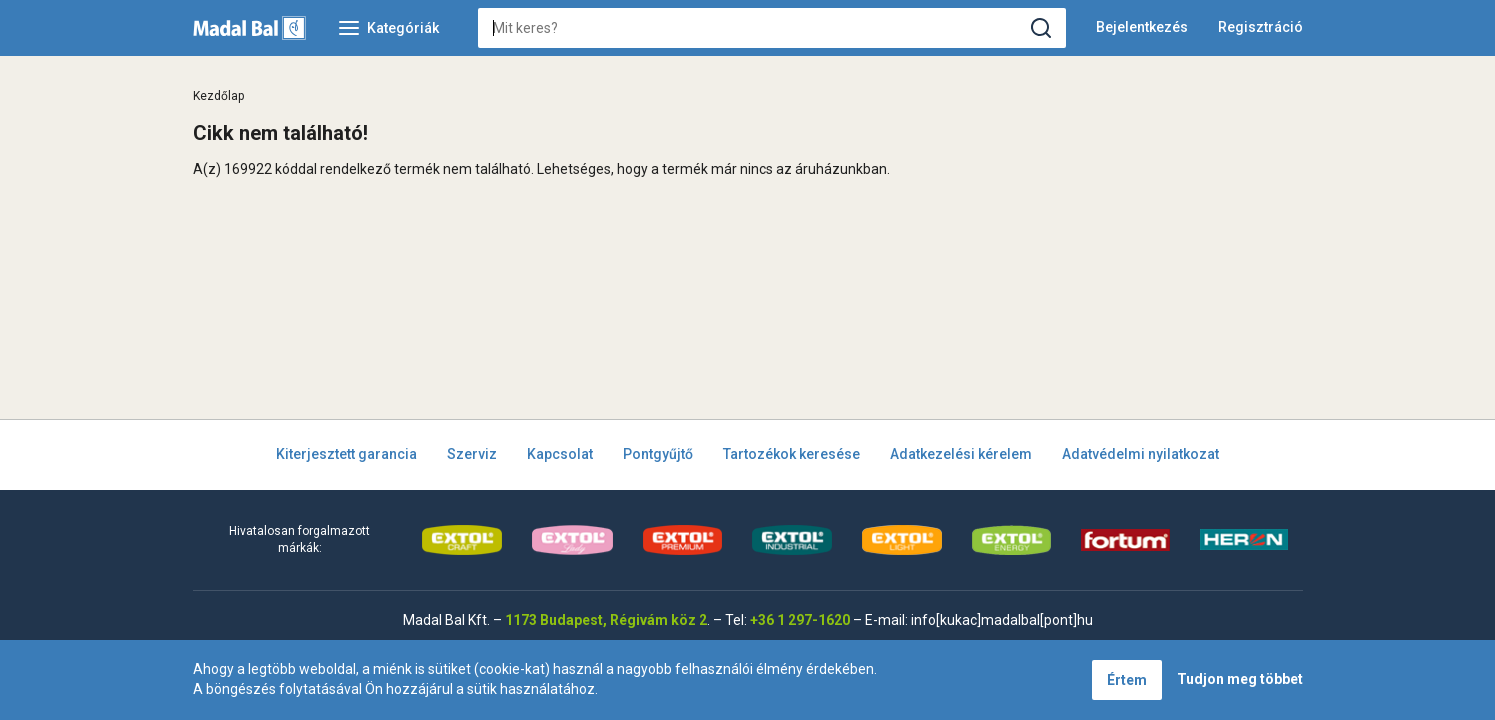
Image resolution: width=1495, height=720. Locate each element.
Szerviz (472, 454)
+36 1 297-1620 (800, 620)
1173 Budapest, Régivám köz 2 (606, 620)
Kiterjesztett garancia (346, 454)
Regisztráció (1260, 27)
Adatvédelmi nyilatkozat (1140, 454)
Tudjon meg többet (1240, 679)
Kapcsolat (560, 454)
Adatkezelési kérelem (961, 454)
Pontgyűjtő (658, 454)
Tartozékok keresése (791, 454)
